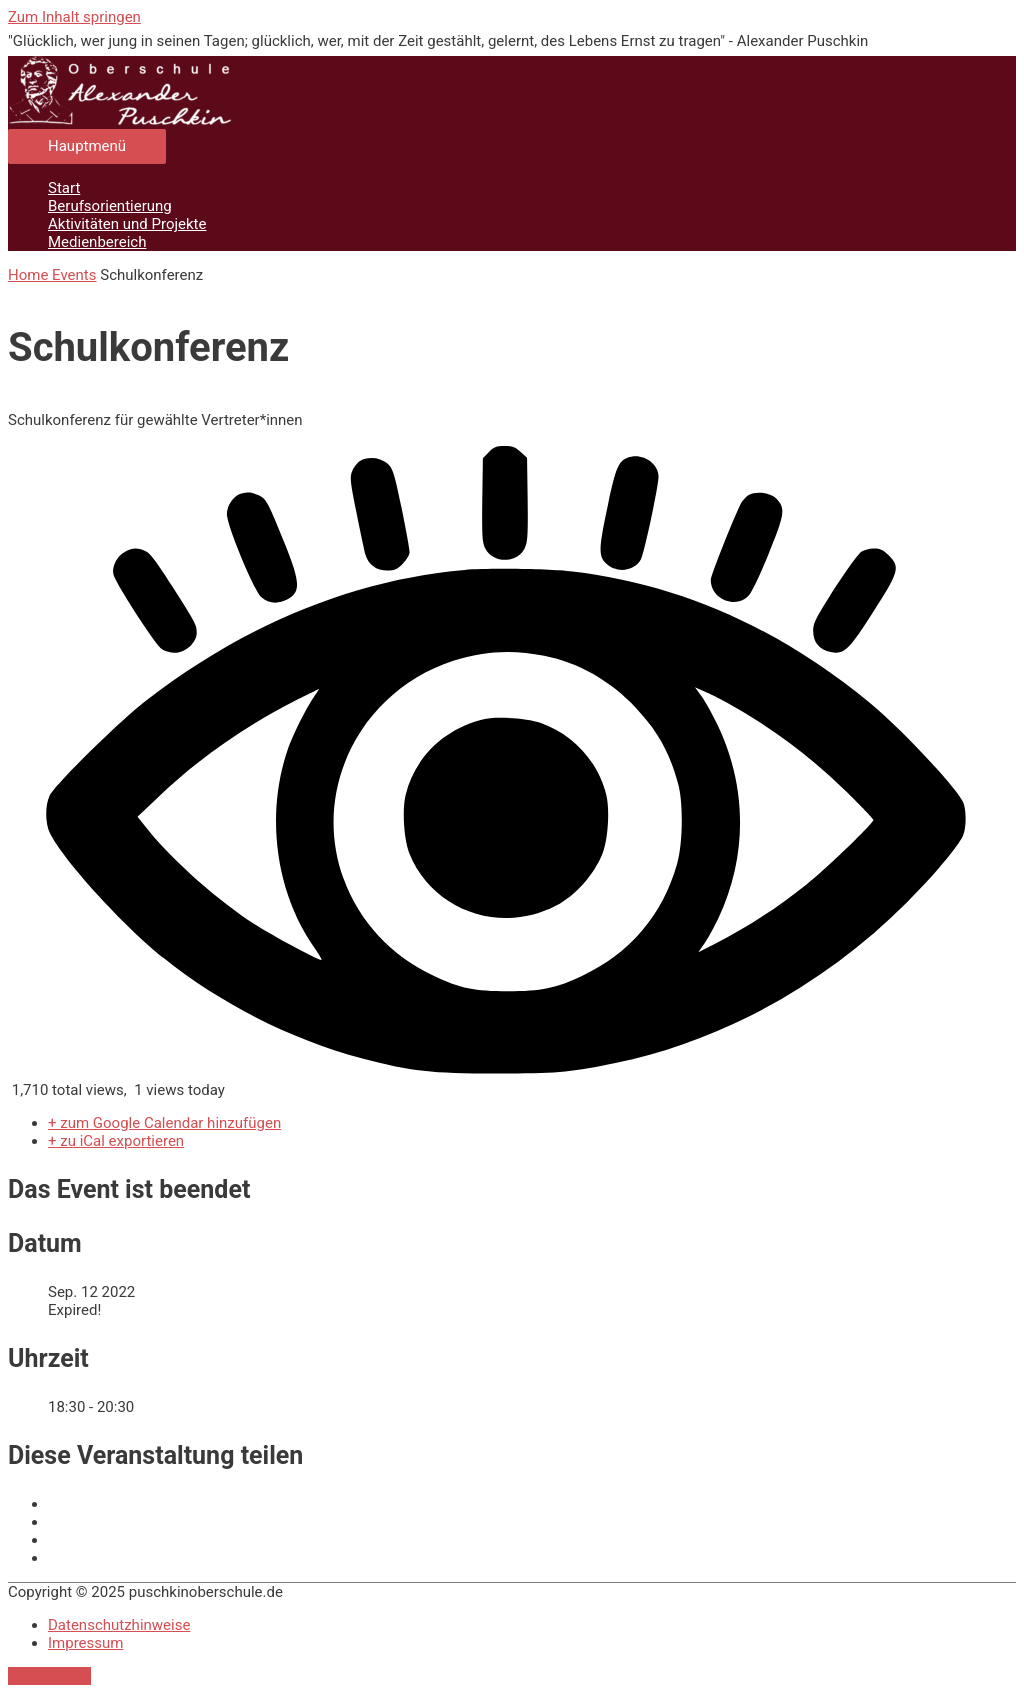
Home (30, 275)
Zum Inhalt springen (74, 17)
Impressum (85, 1643)
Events (74, 275)
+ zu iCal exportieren (116, 1141)
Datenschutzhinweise (119, 1625)
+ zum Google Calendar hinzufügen (164, 1123)
